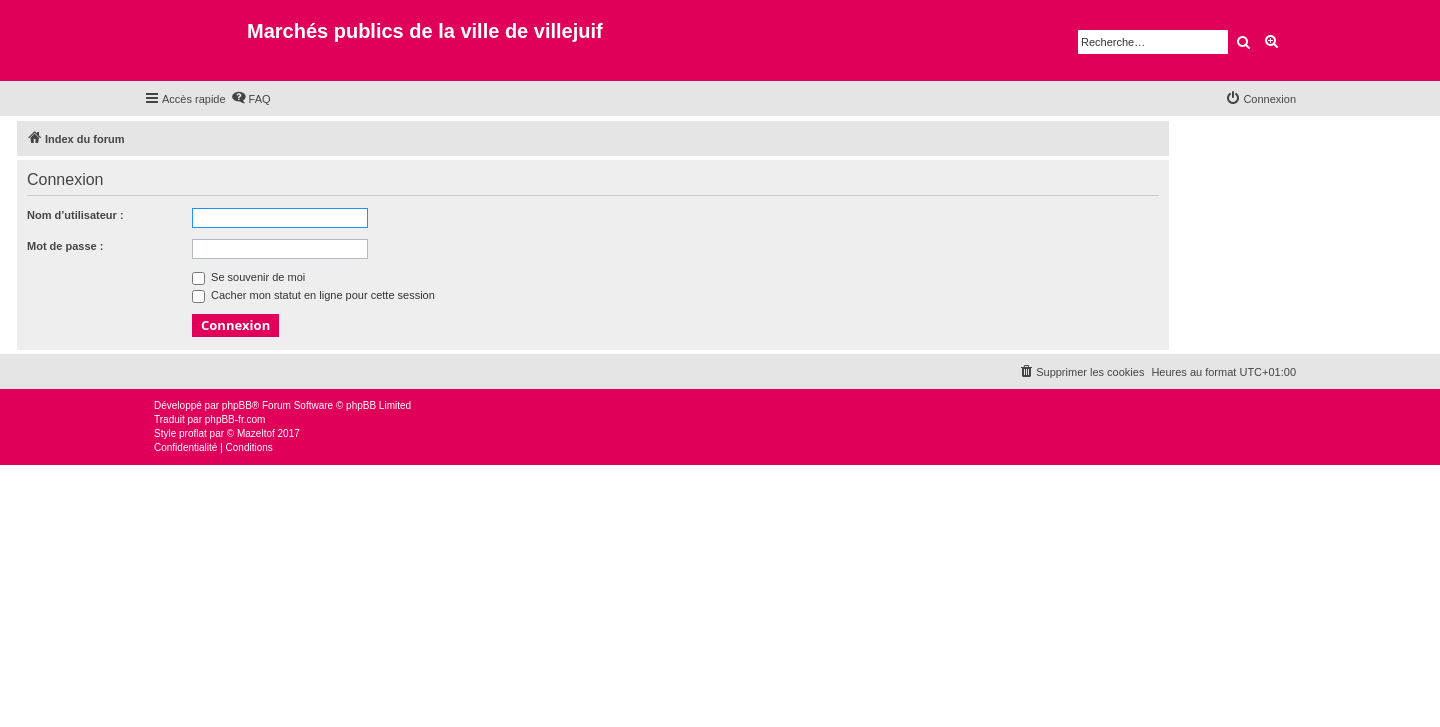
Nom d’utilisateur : (75, 215)
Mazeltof (256, 433)
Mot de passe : (65, 246)
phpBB (237, 405)
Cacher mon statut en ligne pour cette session (313, 295)
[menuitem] (251, 99)
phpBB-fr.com (235, 419)
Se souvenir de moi (248, 277)
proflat (193, 433)
